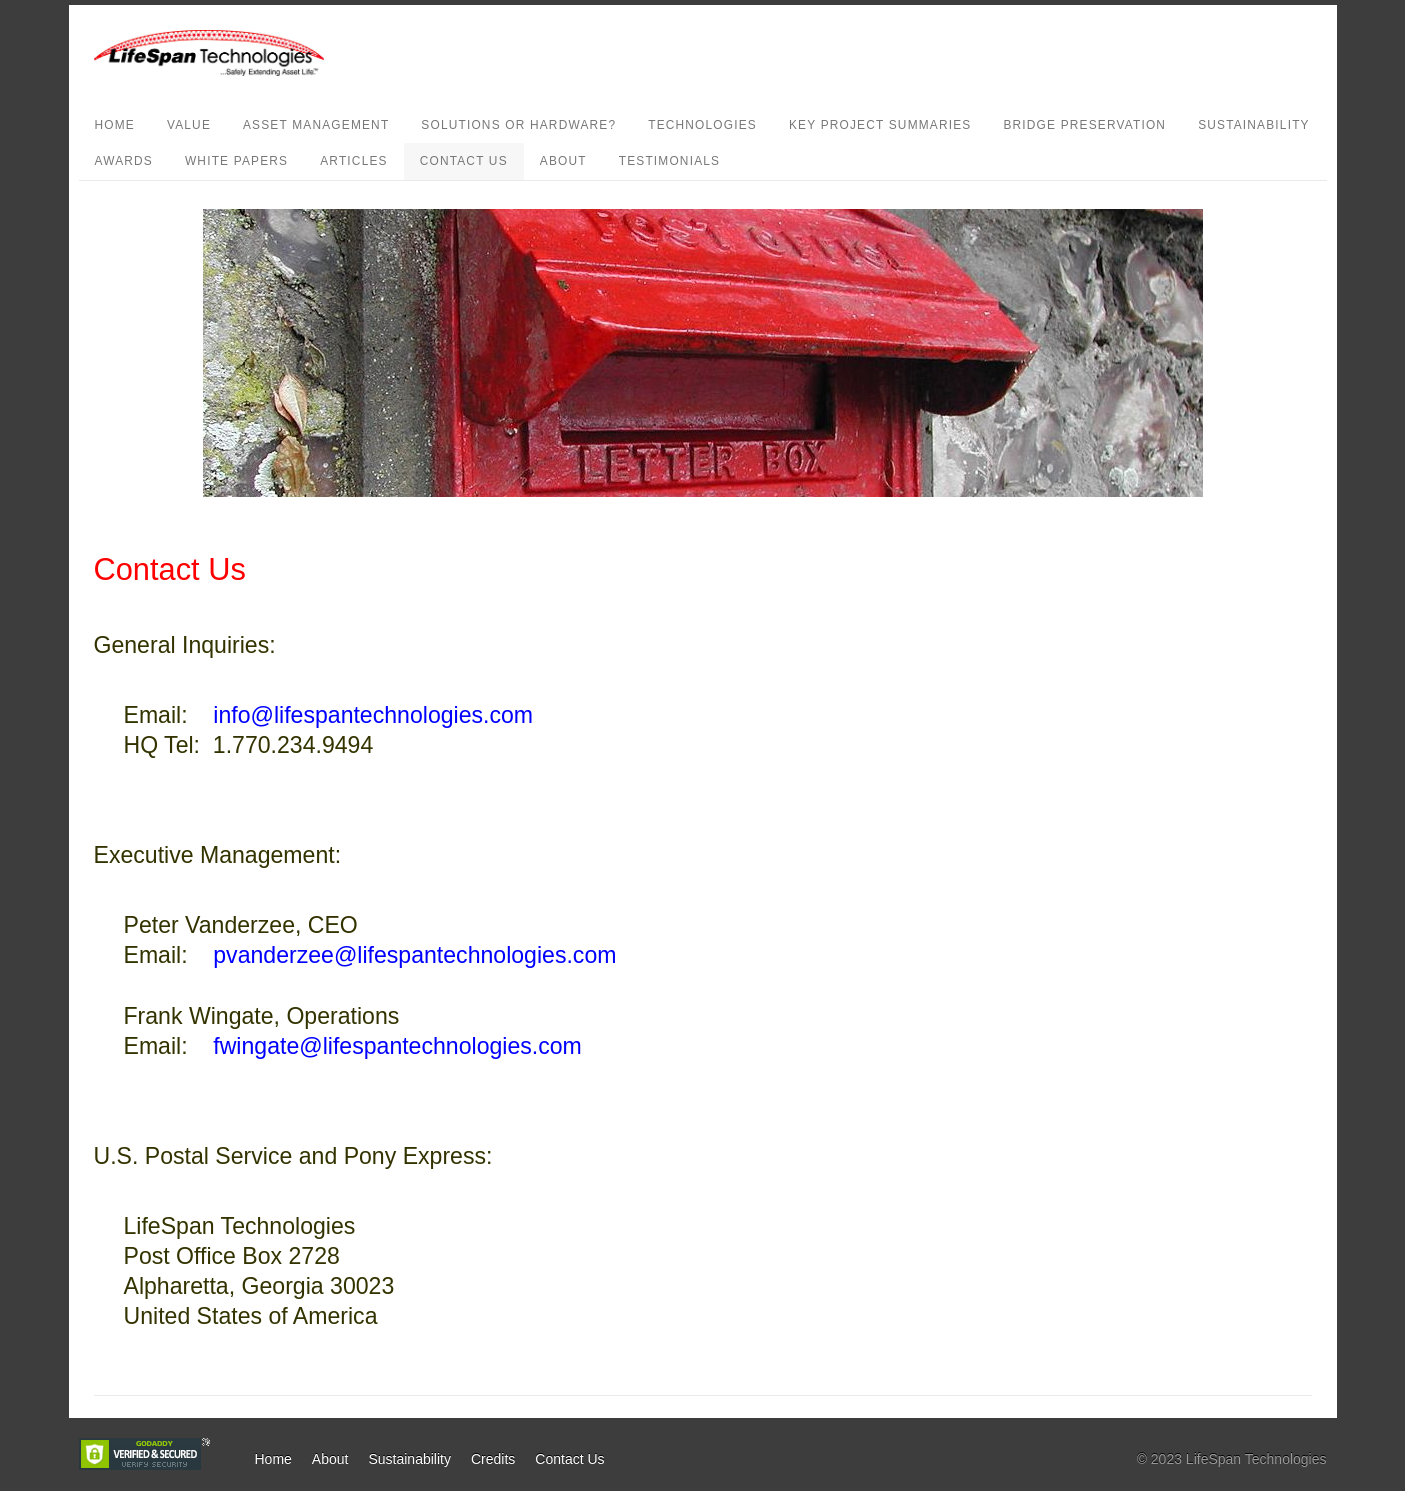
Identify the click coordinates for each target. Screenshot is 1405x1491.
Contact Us (464, 161)
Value (189, 125)
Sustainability (1254, 125)
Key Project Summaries (880, 125)
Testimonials (670, 161)
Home (115, 125)
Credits (493, 1459)
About (563, 161)
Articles (353, 161)
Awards (124, 161)
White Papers (236, 161)
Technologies (702, 125)
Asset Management (316, 125)
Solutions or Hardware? (518, 125)
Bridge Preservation (1084, 125)
